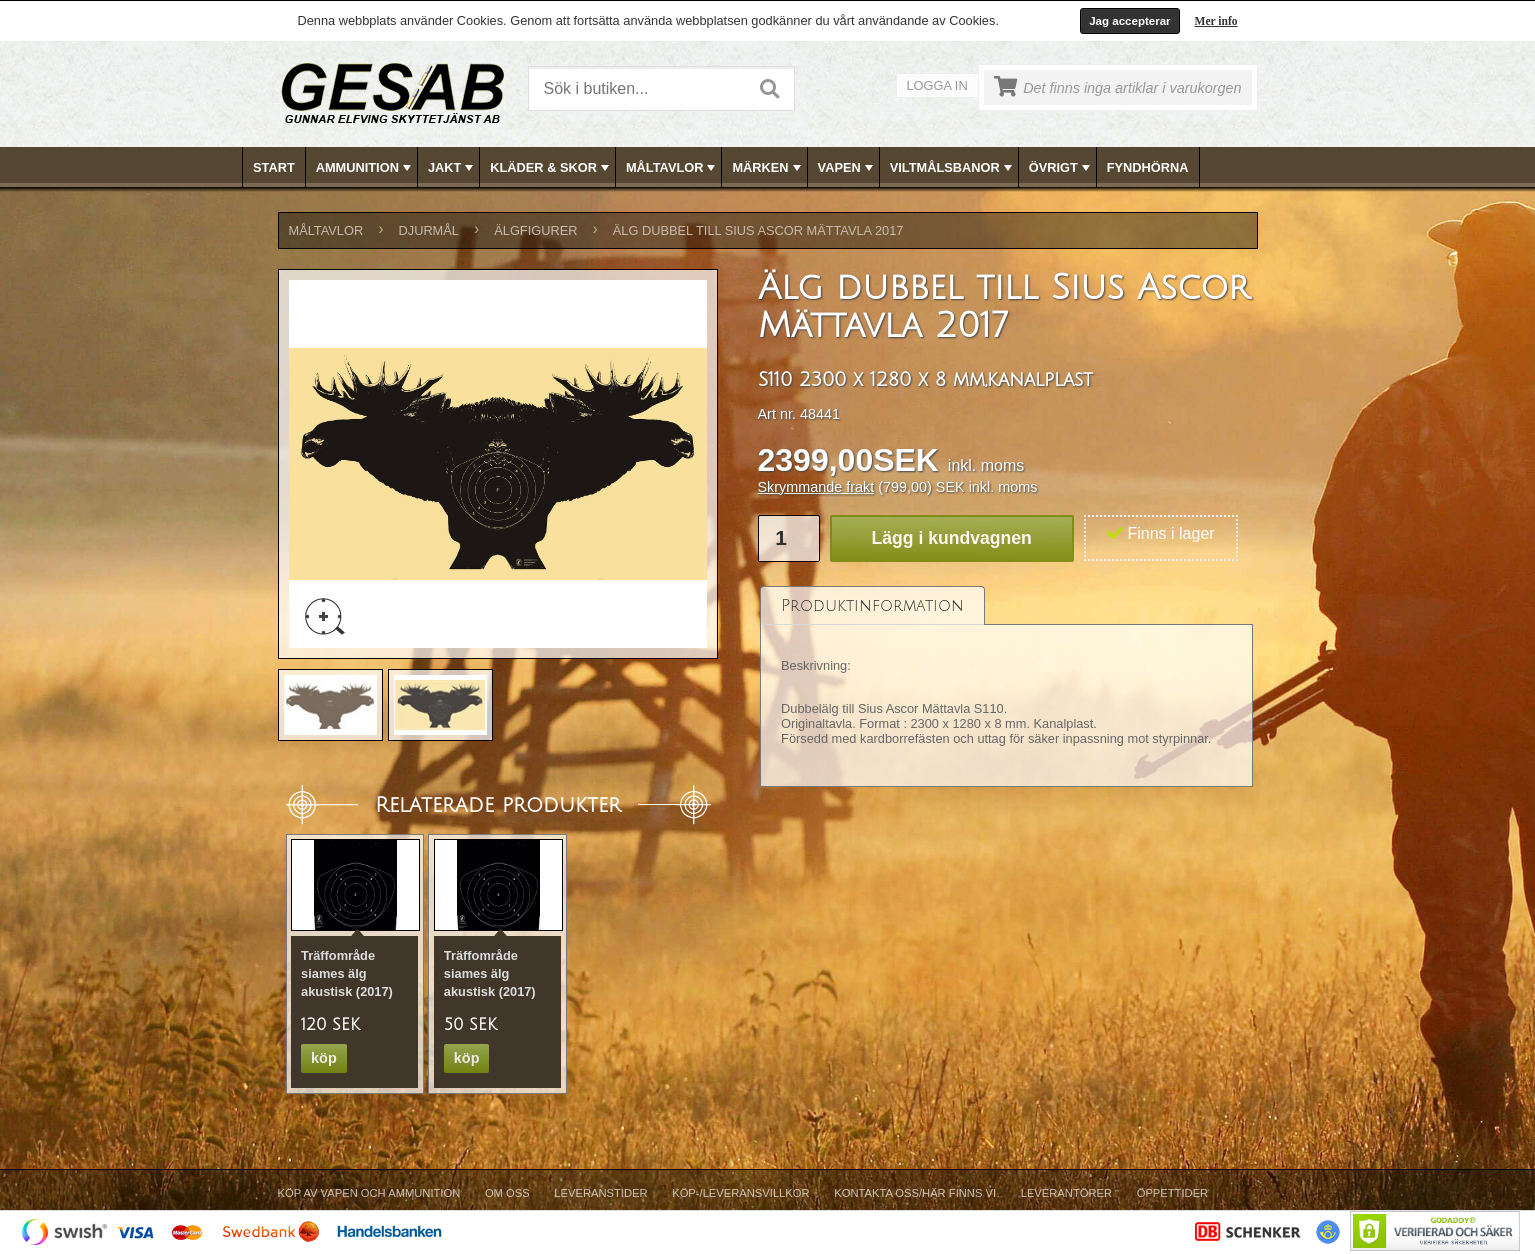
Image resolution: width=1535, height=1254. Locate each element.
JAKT (452, 168)
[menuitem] (274, 167)
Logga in (937, 85)
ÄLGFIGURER (535, 230)
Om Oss (507, 1193)
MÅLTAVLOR (672, 168)
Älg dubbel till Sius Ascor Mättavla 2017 (758, 230)
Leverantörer (1066, 1193)
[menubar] (768, 167)
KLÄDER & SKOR (551, 168)
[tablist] (1007, 687)
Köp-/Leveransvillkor (740, 1193)
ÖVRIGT (1061, 168)
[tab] (872, 605)
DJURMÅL (429, 230)
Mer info (1216, 21)
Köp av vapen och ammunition (369, 1193)
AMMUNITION (365, 168)
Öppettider (1172, 1193)
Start (274, 167)
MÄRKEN (768, 168)
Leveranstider (600, 1193)
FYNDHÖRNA (1148, 167)
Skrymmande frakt (816, 487)
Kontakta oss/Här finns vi (915, 1193)
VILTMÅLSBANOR (953, 168)
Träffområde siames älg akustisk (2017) (347, 973)
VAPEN (847, 168)
